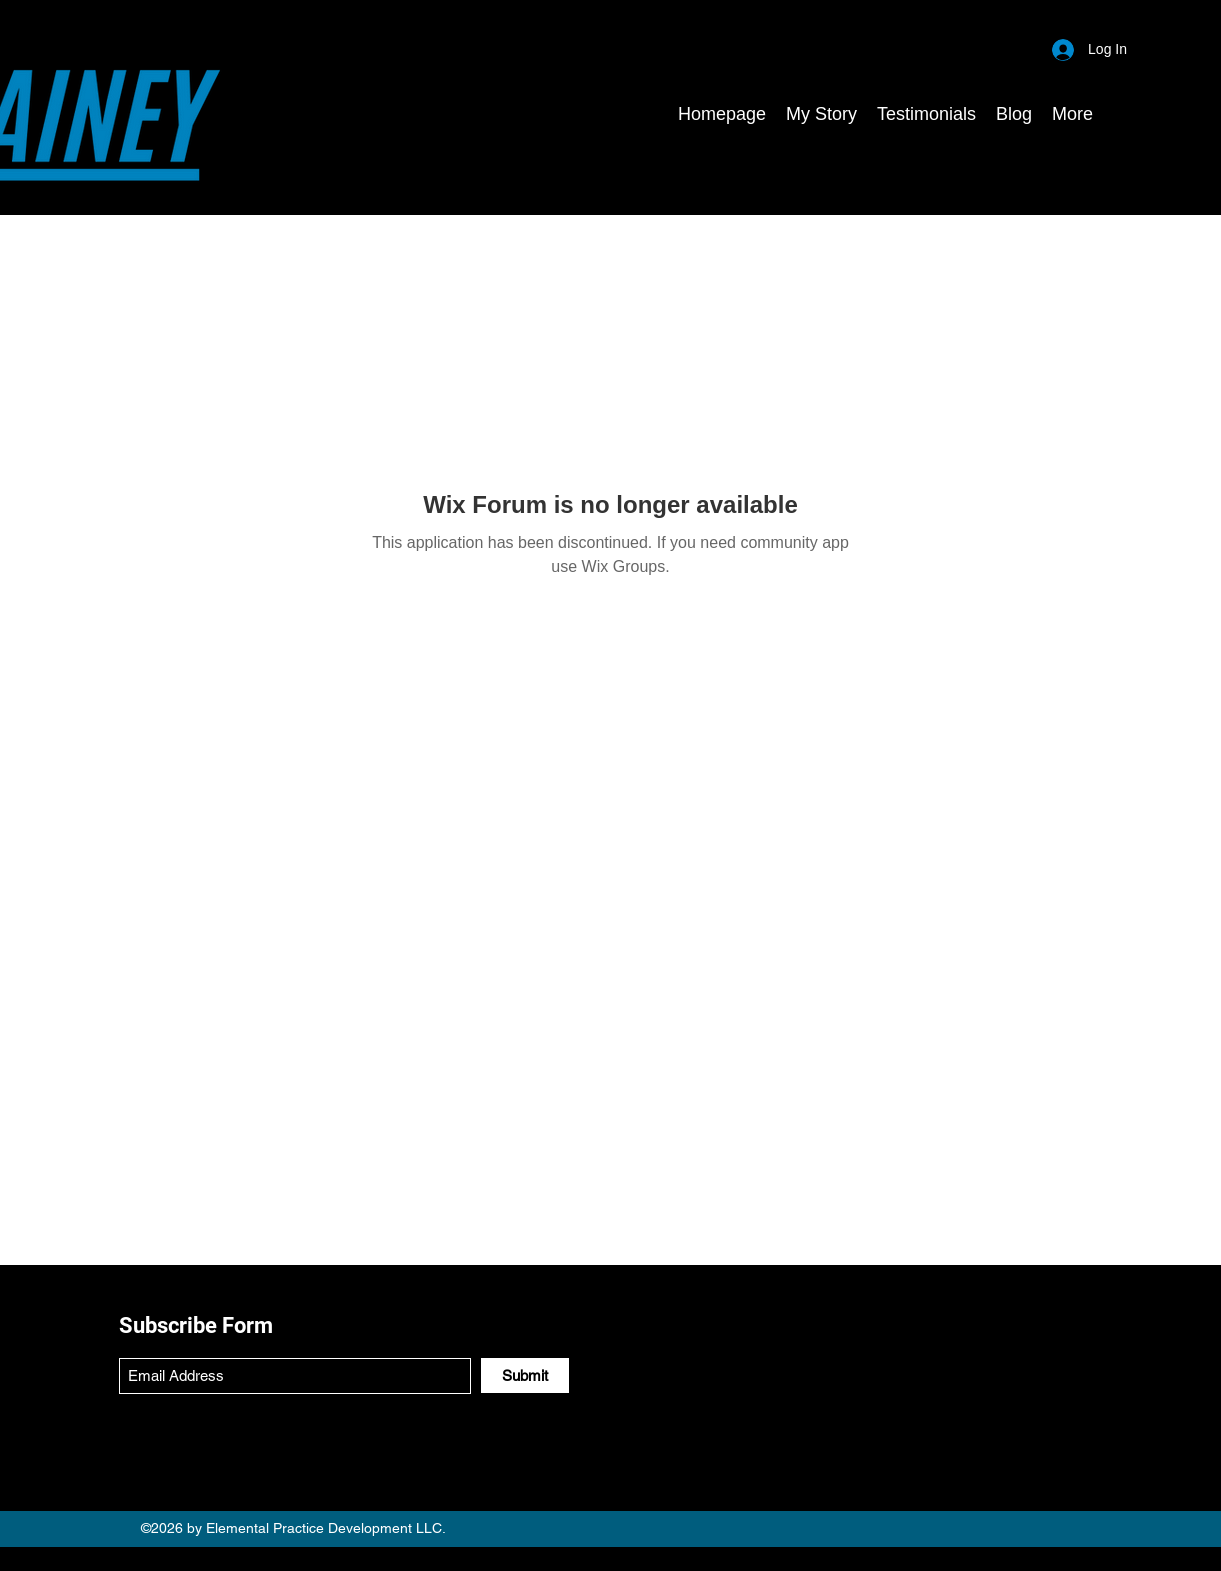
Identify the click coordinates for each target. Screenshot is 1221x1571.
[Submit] (525, 1375)
